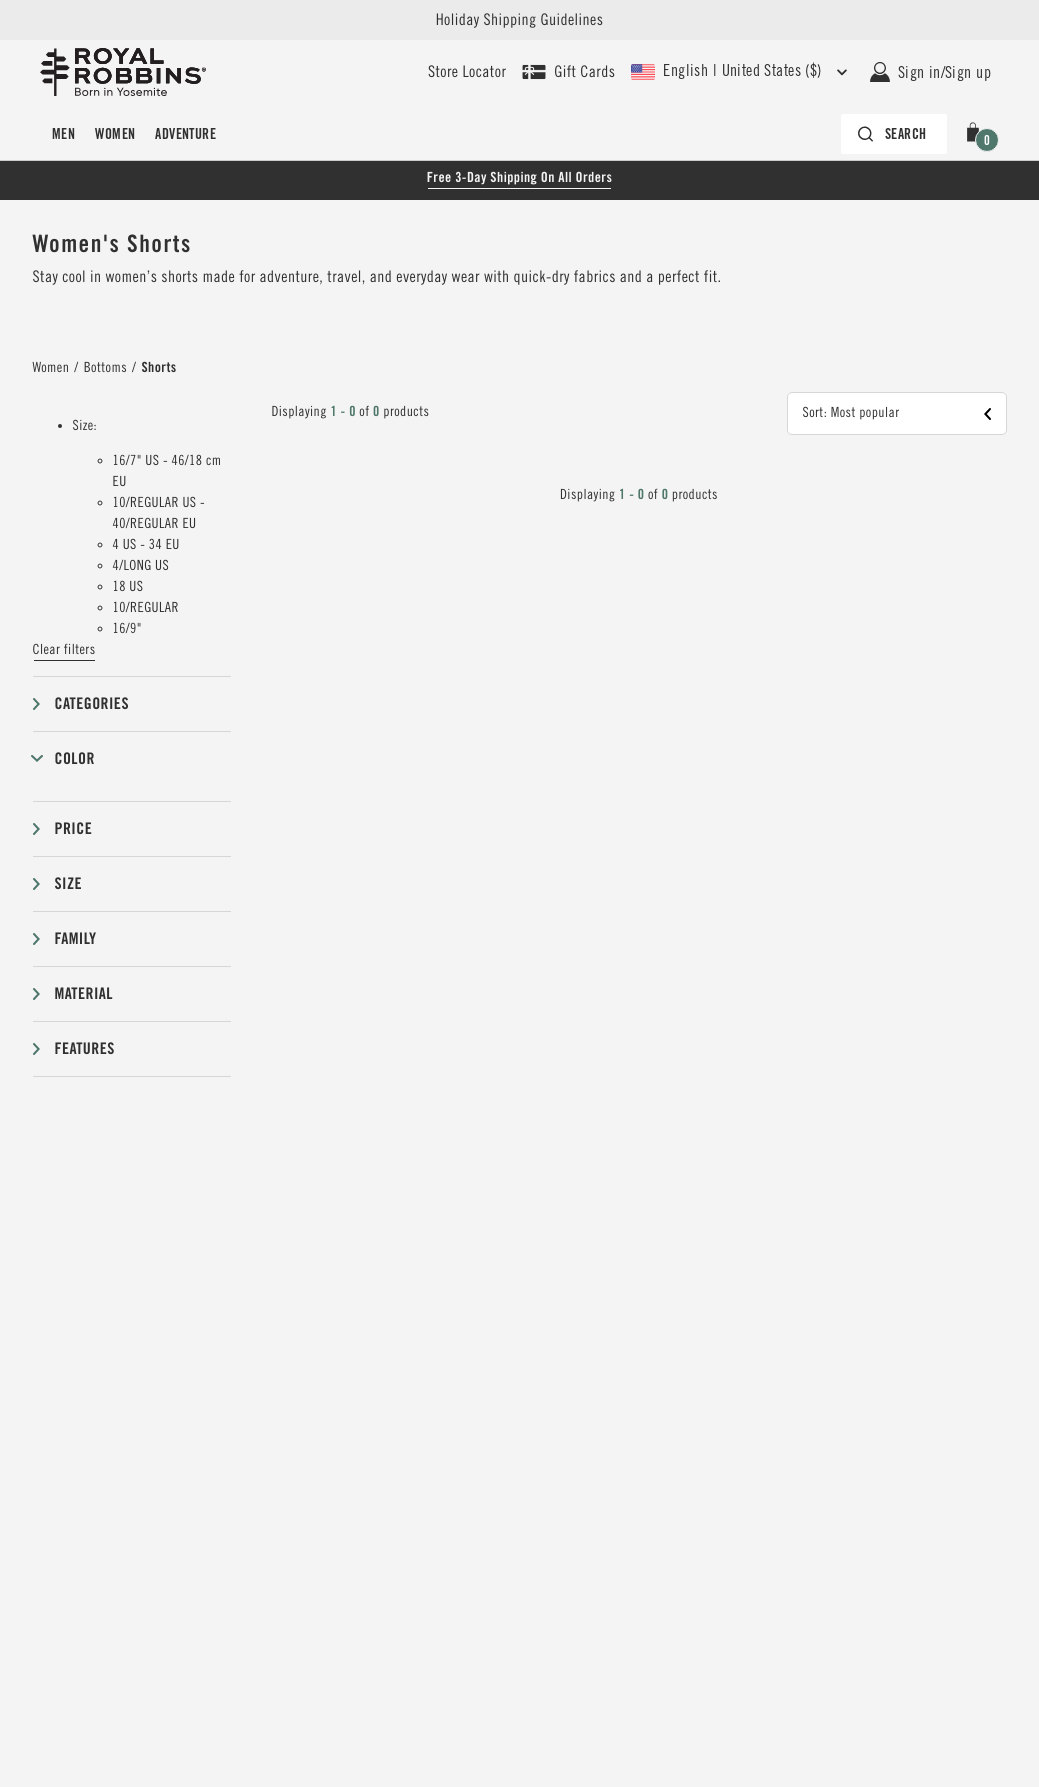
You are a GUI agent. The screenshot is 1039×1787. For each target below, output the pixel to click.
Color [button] (75, 758)
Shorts (158, 368)
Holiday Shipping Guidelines (520, 20)
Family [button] (76, 938)
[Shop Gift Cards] (568, 72)
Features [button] (85, 1048)
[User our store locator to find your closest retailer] (467, 72)
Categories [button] (92, 703)
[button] (977, 134)
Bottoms (105, 368)
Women (115, 134)
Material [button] (84, 993)
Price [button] (74, 828)
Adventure (185, 134)
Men (63, 134)
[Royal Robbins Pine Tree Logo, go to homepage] (123, 72)
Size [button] (68, 883)
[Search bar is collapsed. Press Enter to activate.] (894, 134)
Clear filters (64, 650)
